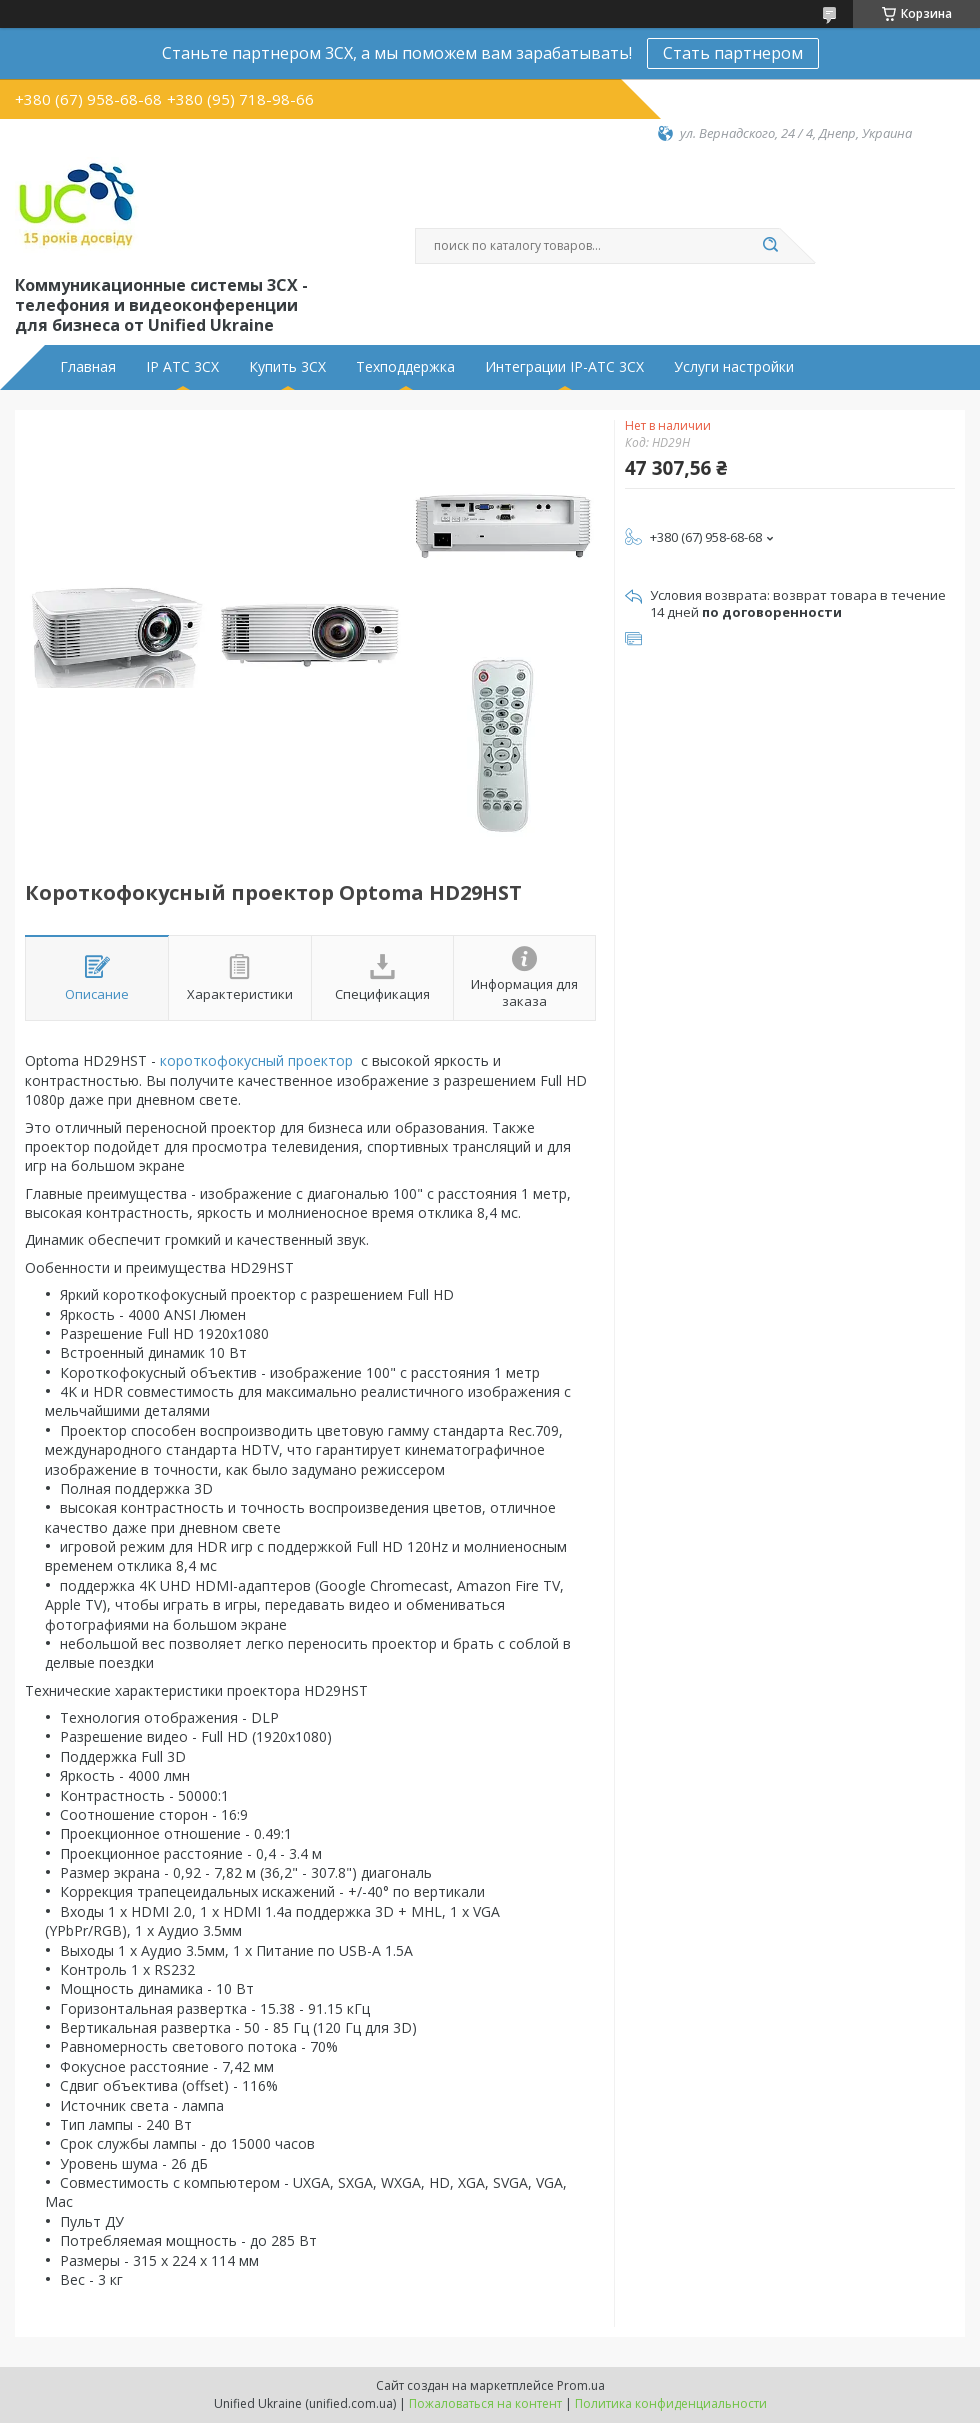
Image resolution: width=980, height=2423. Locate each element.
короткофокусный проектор (258, 1060)
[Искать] (770, 246)
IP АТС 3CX (182, 367)
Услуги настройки (734, 367)
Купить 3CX (287, 367)
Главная (88, 367)
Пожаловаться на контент (485, 2403)
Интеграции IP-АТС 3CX (564, 367)
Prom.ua (581, 2385)
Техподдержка (405, 367)
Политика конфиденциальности (671, 2403)
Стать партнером (733, 53)
